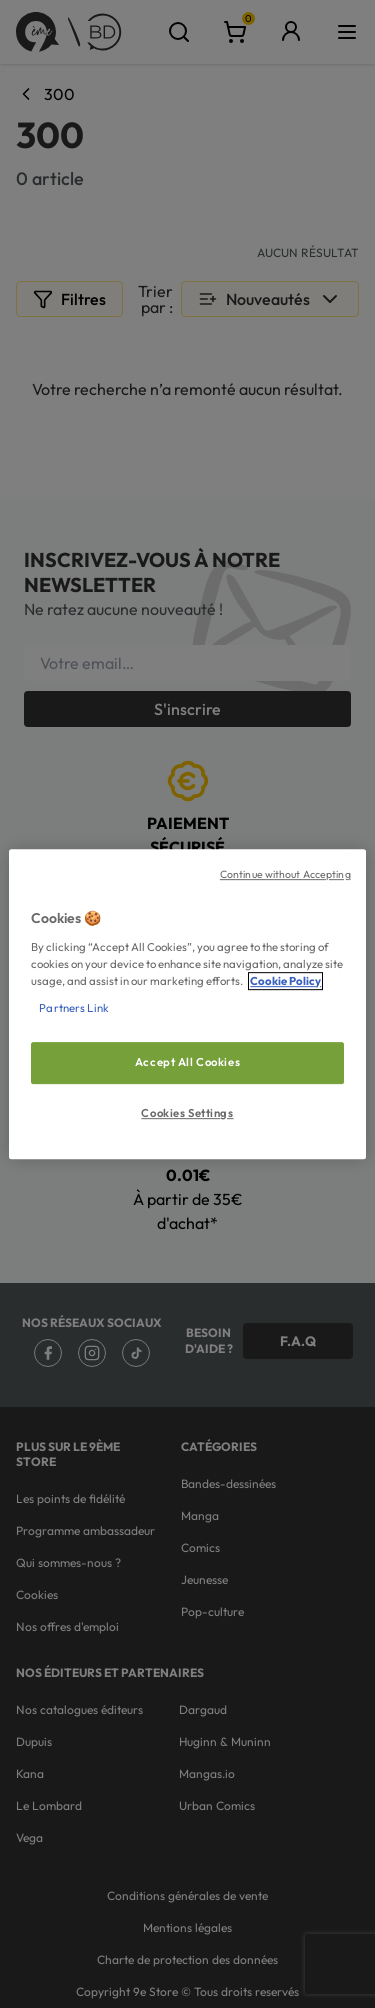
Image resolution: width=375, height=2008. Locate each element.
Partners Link (73, 1008)
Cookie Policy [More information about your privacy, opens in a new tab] (285, 981)
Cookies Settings (187, 1113)
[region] (187, 1004)
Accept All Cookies (187, 1062)
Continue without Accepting (285, 874)
